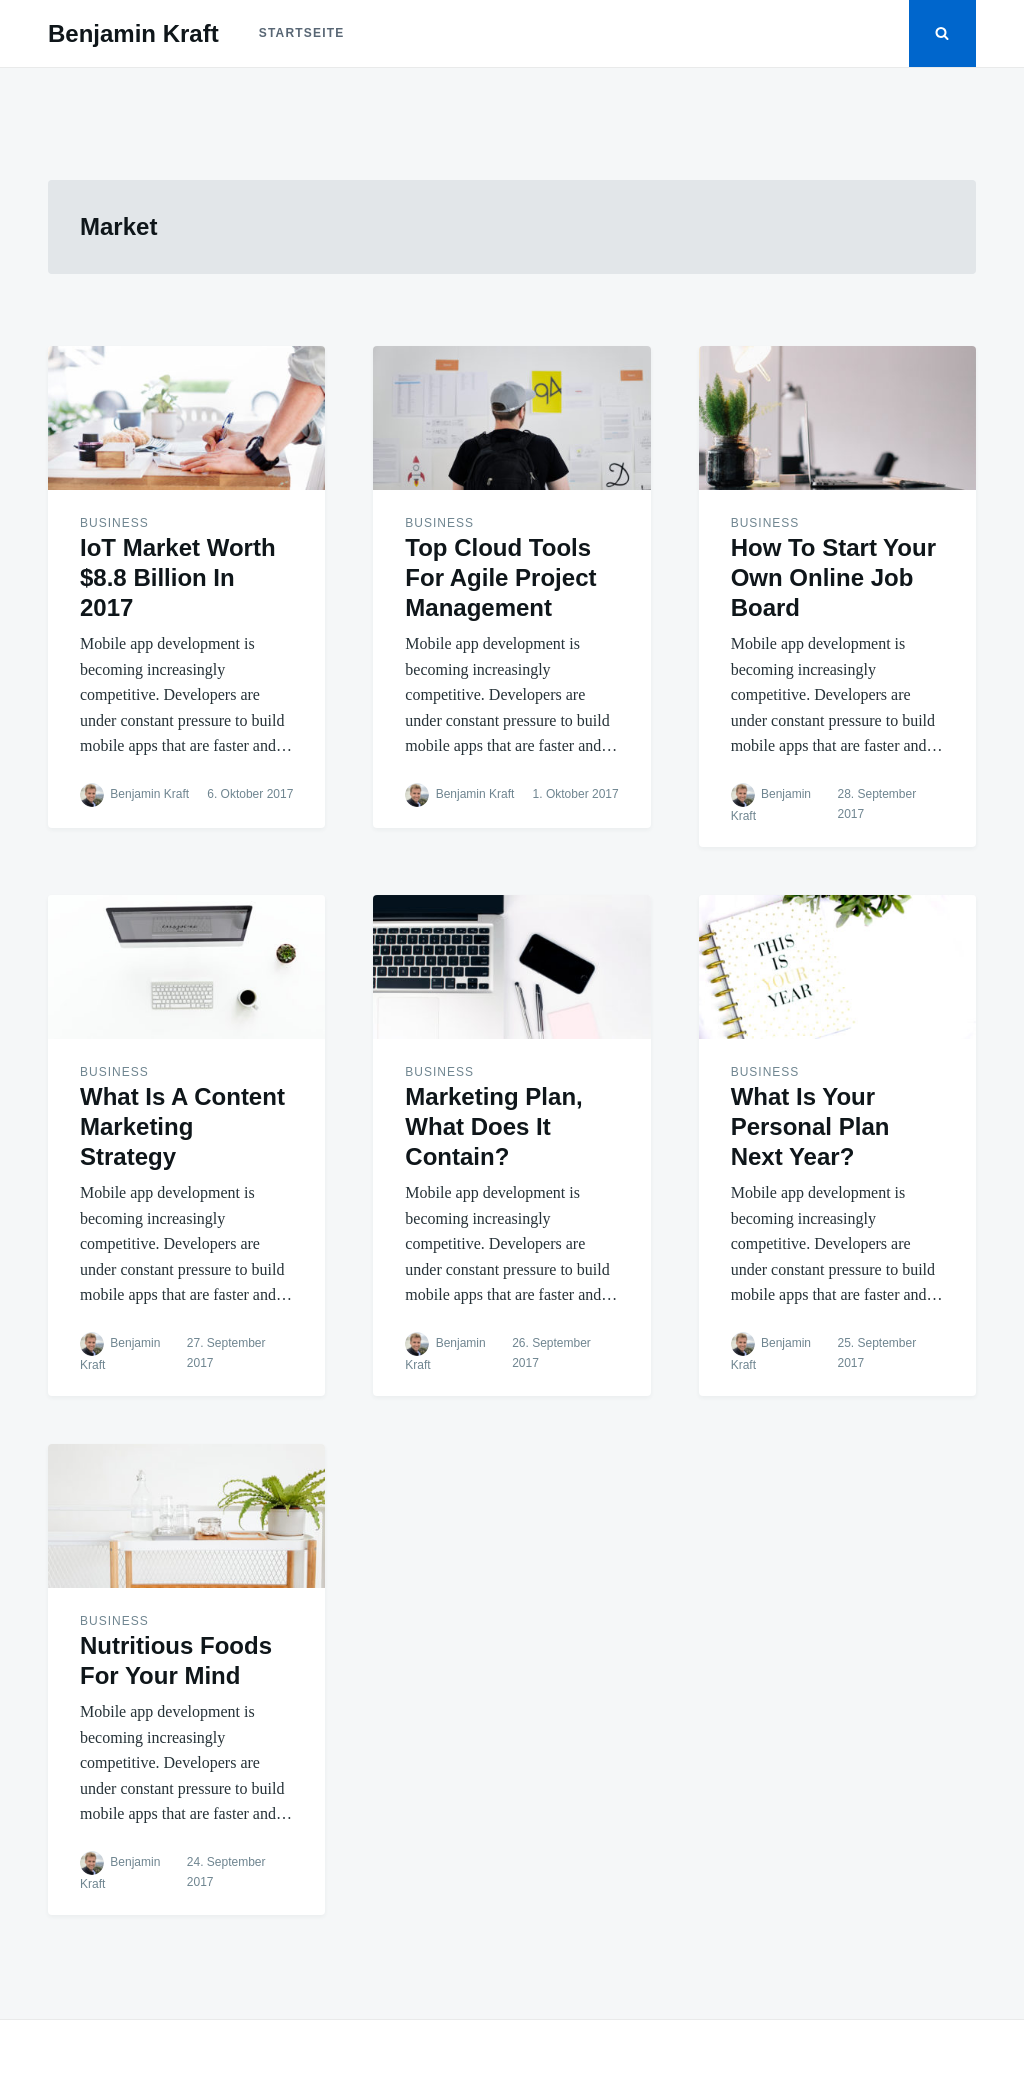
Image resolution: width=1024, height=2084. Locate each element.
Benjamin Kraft (133, 33)
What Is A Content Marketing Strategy (182, 1126)
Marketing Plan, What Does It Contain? (493, 1126)
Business (114, 523)
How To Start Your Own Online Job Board (833, 577)
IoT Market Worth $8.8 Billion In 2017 (178, 577)
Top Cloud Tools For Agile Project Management (500, 577)
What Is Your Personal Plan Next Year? (810, 1126)
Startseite (302, 33)
